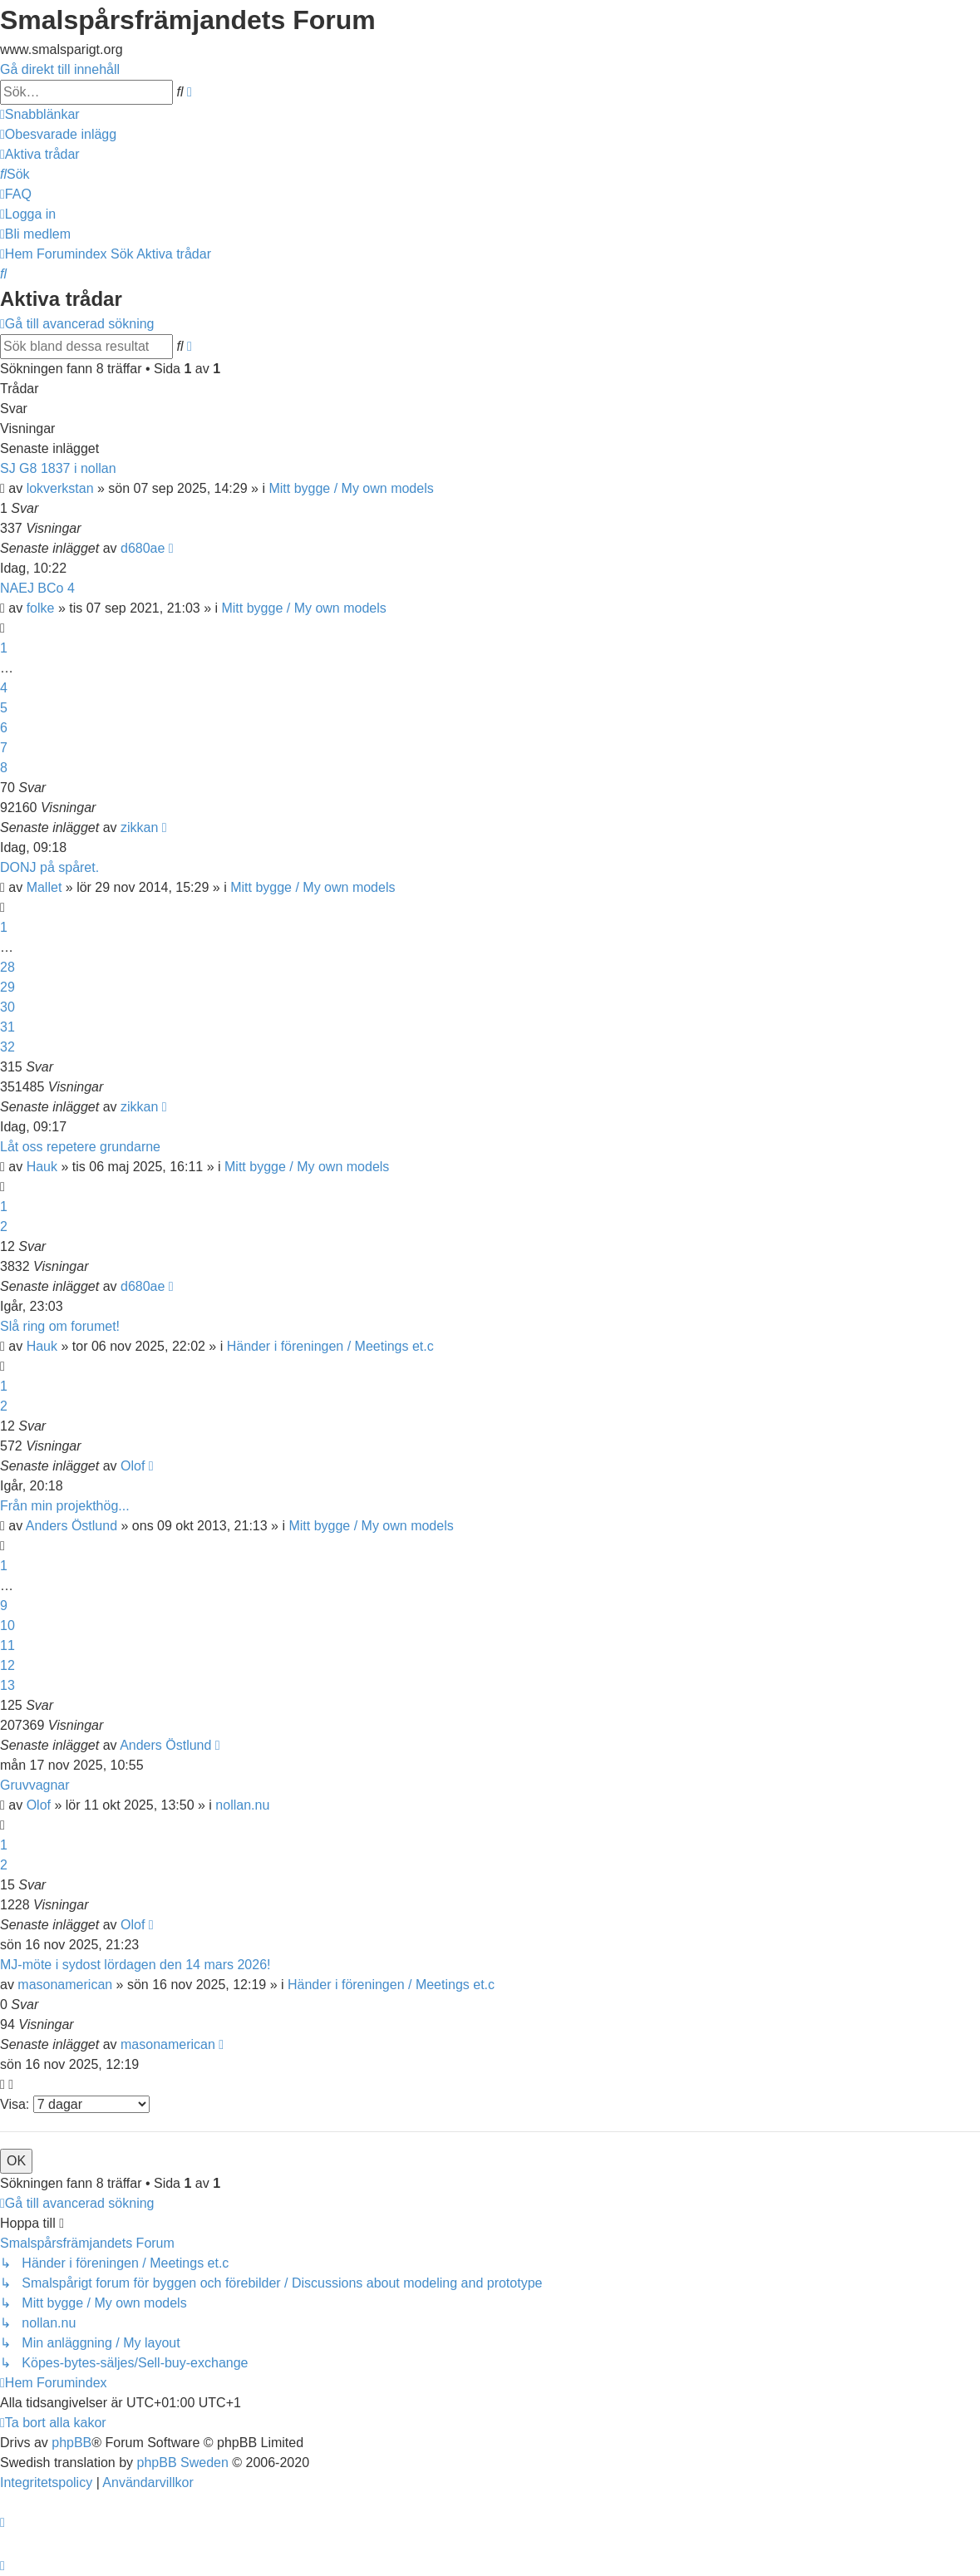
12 (7, 1665)
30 (7, 1007)
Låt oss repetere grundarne (80, 1147)
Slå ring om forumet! (60, 1326)
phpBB (71, 2443)
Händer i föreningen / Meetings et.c (330, 1346)
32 (7, 1047)
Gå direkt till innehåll (60, 69)
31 (7, 1027)
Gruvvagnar (35, 1785)
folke (41, 608)
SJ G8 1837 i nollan (58, 468)
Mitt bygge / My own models (350, 488)
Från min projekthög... (65, 1506)
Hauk (42, 1167)
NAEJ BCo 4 (37, 588)
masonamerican (64, 1985)
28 (7, 967)
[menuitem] (58, 134)
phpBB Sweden (183, 2462)
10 (7, 1625)
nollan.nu (242, 1805)
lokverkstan (60, 488)
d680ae (143, 548)
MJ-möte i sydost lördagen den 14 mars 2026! (135, 1965)
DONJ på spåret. (49, 867)
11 (7, 1645)
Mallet (44, 887)
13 (7, 1685)
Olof (133, 1466)
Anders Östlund (71, 1526)
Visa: (75, 2104)
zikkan (139, 827)
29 (7, 987)
